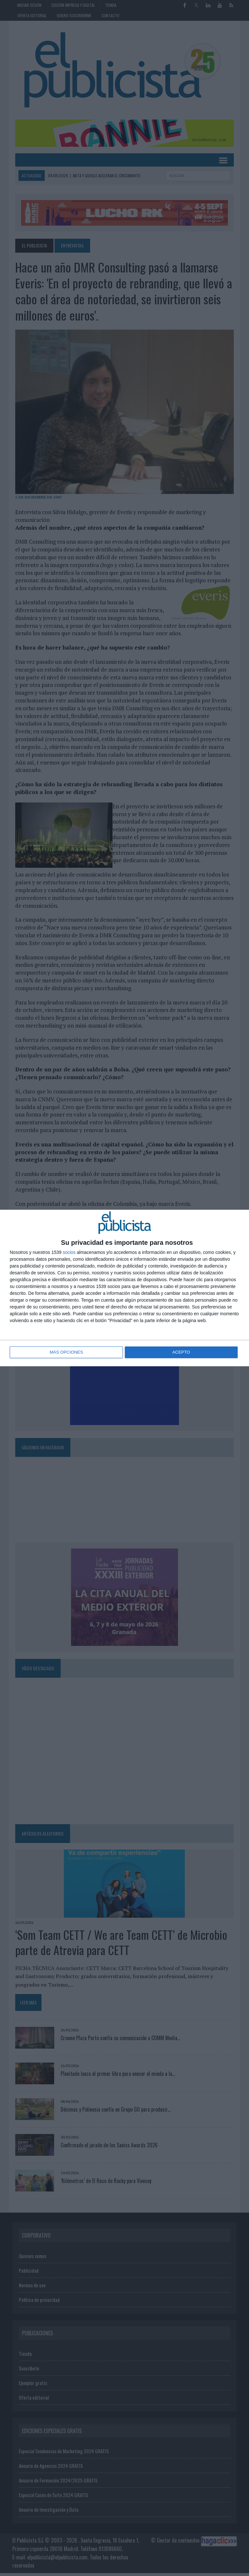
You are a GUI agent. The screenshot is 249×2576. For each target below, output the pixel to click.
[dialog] (124, 1288)
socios (69, 1252)
